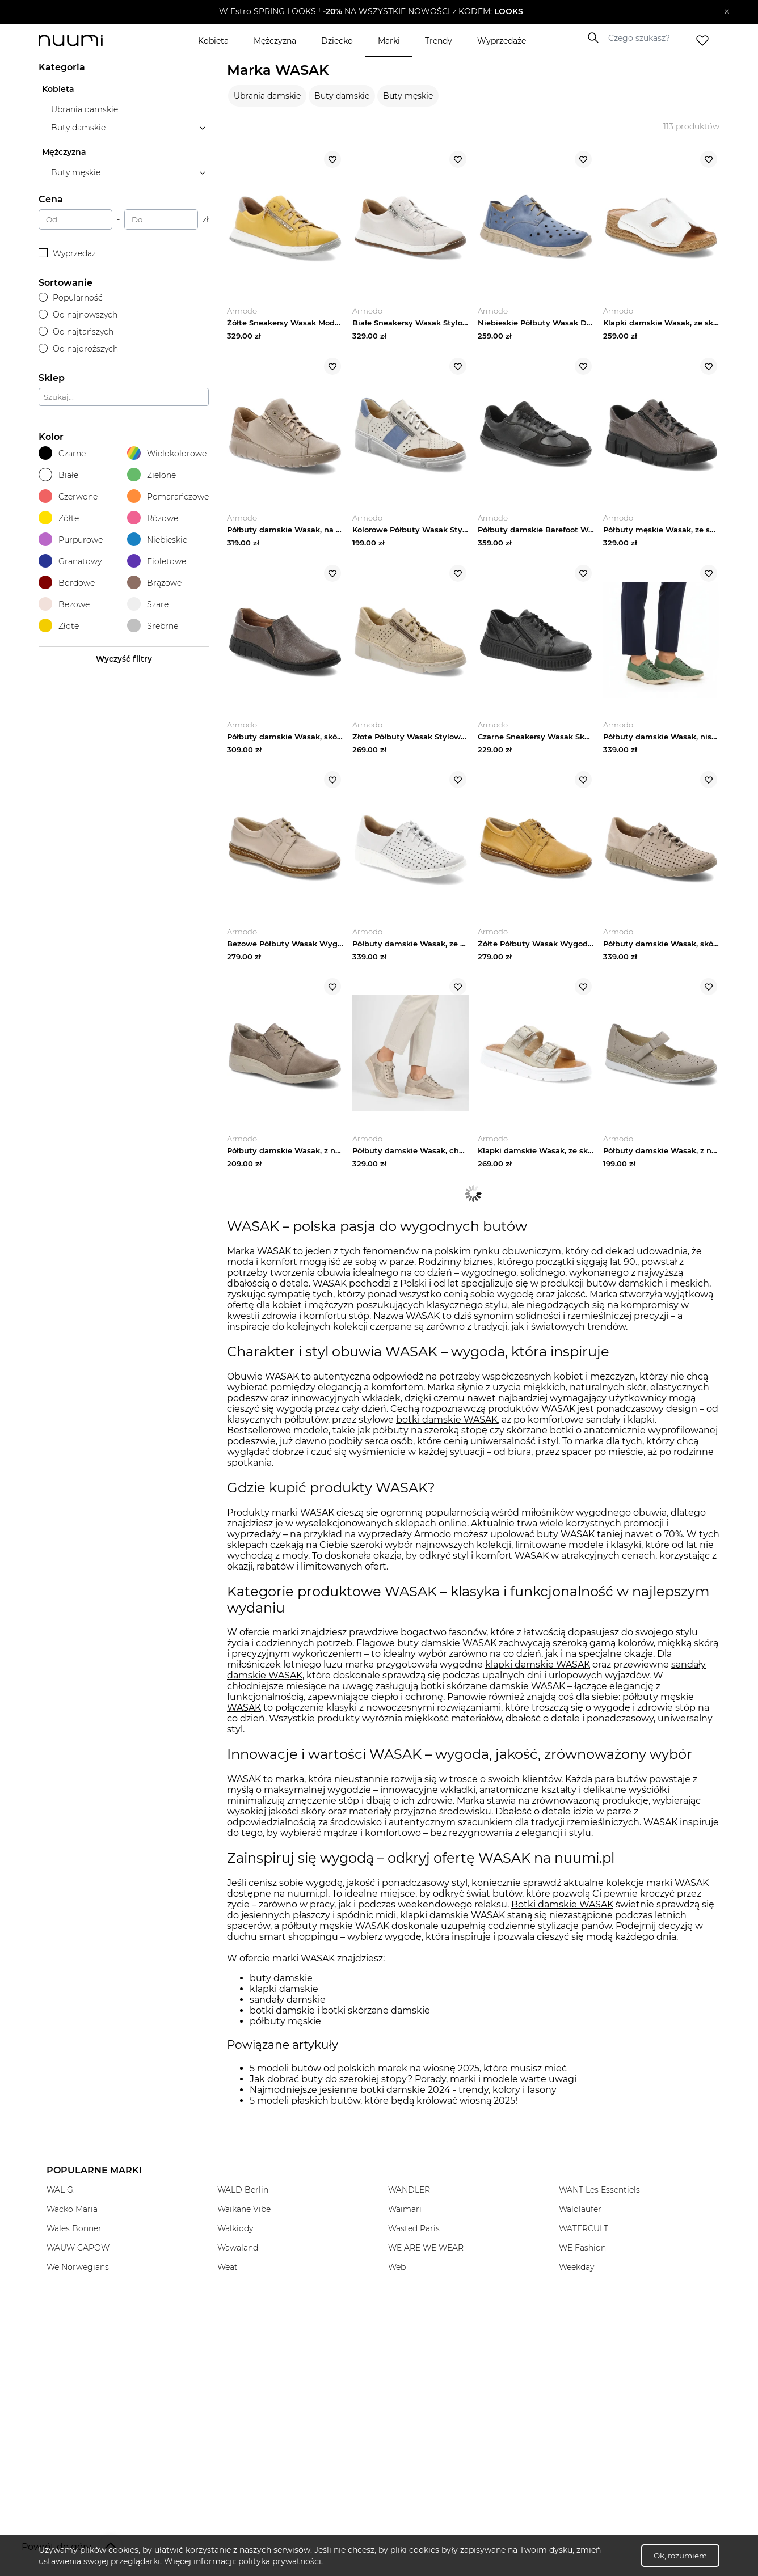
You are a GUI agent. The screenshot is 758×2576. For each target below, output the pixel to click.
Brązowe (154, 582)
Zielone (151, 474)
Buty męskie (408, 96)
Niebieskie (157, 539)
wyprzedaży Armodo (404, 1534)
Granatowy (70, 561)
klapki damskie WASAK (537, 1664)
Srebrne (152, 625)
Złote (59, 625)
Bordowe (67, 582)
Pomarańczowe (168, 496)
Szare (148, 604)
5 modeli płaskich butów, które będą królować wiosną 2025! (383, 2100)
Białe (58, 474)
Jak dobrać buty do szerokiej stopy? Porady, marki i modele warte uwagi (413, 2079)
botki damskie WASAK (447, 1419)
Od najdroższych (78, 349)
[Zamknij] (727, 12)
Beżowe (64, 604)
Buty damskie (341, 96)
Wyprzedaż (67, 253)
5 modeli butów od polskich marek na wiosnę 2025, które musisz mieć (408, 2068)
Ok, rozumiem (680, 2555)
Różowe (152, 517)
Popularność (71, 298)
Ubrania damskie (267, 96)
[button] (370, 12)
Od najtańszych (76, 332)
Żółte (59, 517)
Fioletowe (156, 561)
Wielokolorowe (167, 453)
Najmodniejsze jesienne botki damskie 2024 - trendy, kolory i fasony (403, 2089)
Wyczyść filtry (124, 658)
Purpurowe (71, 539)
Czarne (62, 453)
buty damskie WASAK (446, 1643)
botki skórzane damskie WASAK (492, 1686)
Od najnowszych (78, 315)
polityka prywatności (279, 2561)
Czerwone (68, 496)
